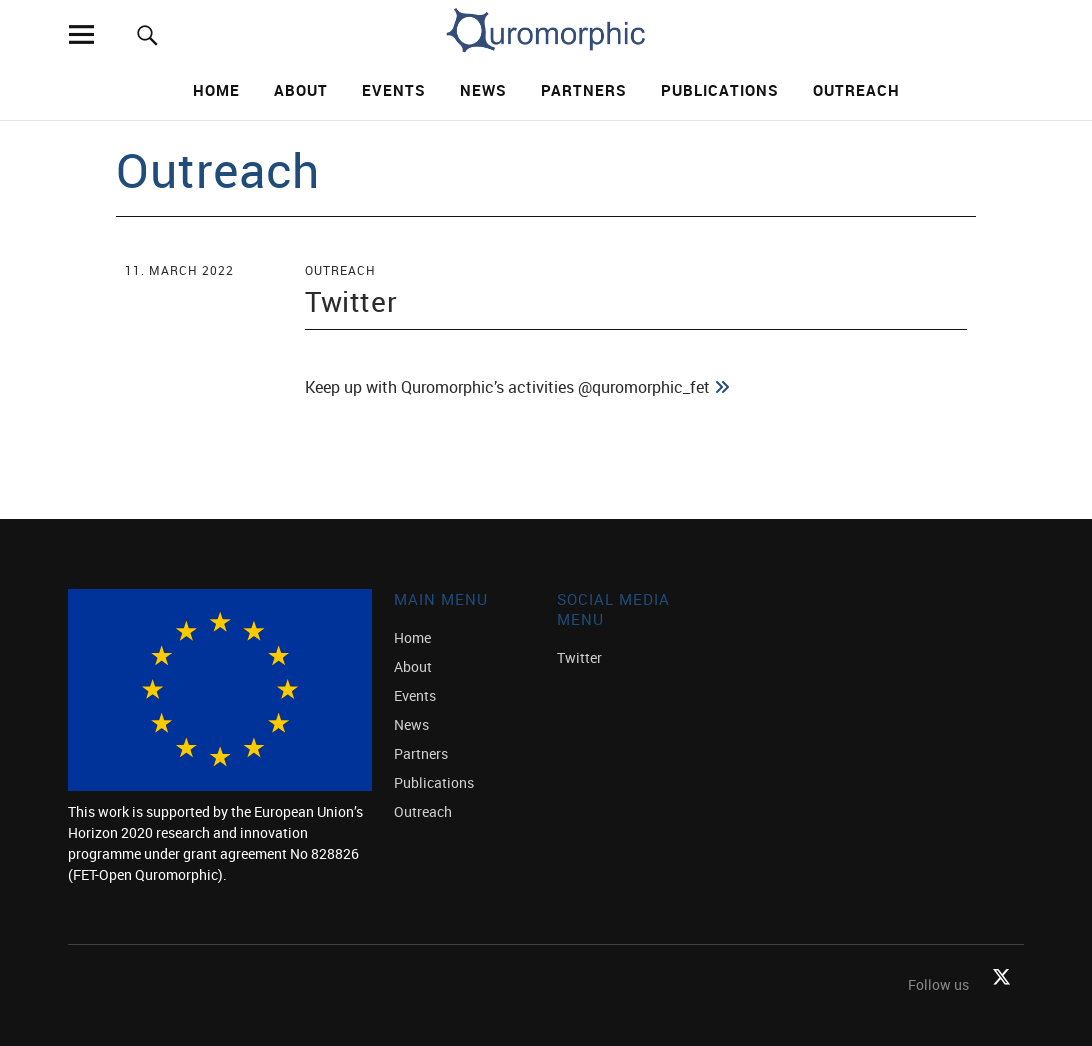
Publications (720, 90)
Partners (584, 90)
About (301, 90)
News (483, 90)
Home (216, 90)
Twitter (351, 301)
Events (394, 90)
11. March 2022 (179, 270)
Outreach (856, 90)
